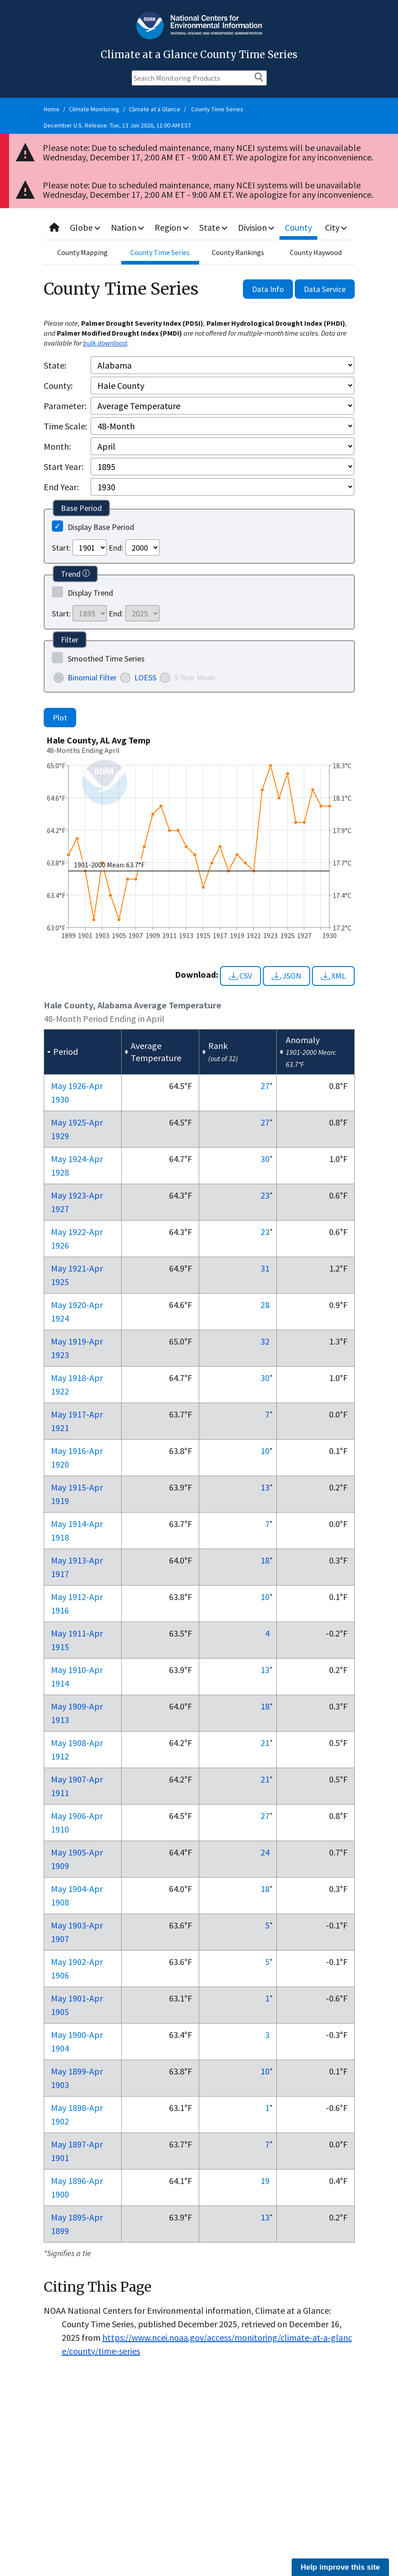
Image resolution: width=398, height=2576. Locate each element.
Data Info (268, 289)
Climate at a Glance (154, 109)
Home (51, 109)
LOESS (145, 677)
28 (265, 1304)
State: (55, 365)
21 (265, 1742)
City (336, 227)
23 (265, 1195)
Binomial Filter (92, 677)
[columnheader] (82, 1052)
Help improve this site (340, 2567)
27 (265, 1085)
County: (58, 385)
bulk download (105, 342)
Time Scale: (65, 426)
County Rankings (238, 252)
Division (257, 227)
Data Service (325, 289)
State (214, 227)
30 (265, 1158)
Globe (85, 227)
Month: (57, 446)
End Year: (61, 486)
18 (265, 1560)
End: (116, 548)
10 (265, 1450)
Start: (61, 548)
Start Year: (63, 466)
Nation (128, 227)
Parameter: (65, 405)
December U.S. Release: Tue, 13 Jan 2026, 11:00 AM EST (117, 125)
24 (265, 1852)
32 (265, 1341)
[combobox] (199, 227)
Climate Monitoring (94, 109)
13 (265, 1487)
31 (265, 1268)
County (299, 227)
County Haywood (316, 252)
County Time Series (217, 109)
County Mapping (82, 252)
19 (265, 2180)
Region (172, 227)
